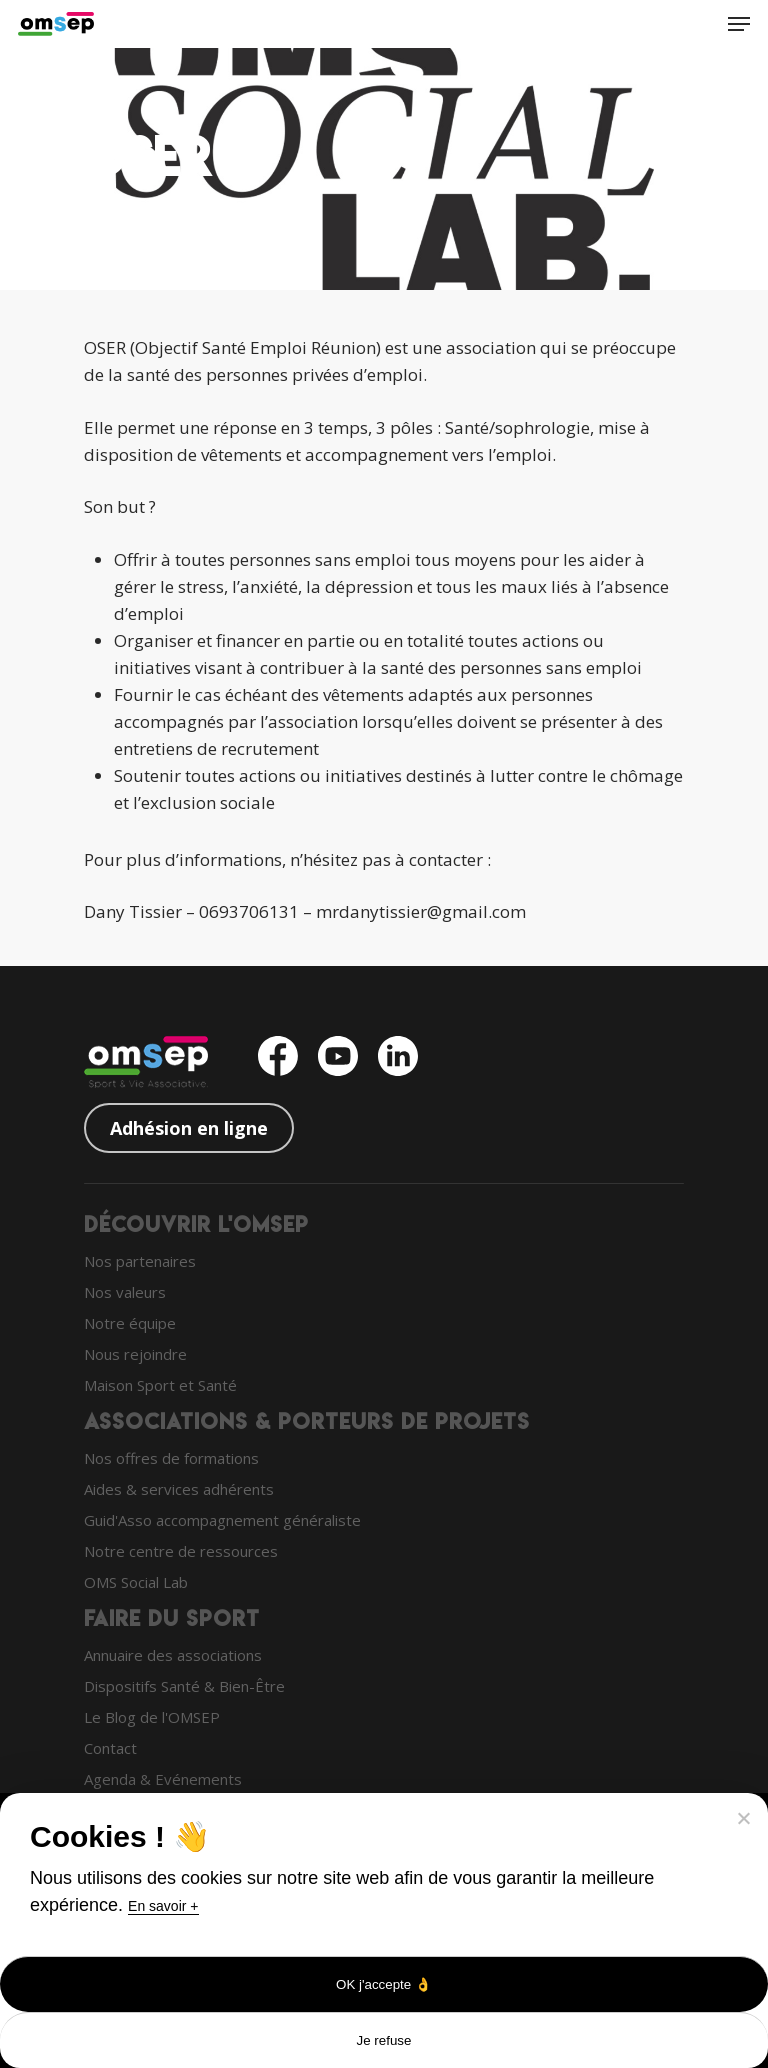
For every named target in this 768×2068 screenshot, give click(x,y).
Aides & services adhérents (179, 1489)
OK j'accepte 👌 (384, 1984)
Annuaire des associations (173, 1655)
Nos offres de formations (171, 1458)
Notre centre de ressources (181, 1551)
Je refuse (384, 2040)
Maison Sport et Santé (160, 1385)
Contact (110, 1748)
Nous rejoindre (135, 1354)
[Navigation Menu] (739, 24)
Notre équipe (130, 1323)
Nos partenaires (140, 1261)
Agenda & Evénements (163, 1779)
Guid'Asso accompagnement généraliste (222, 1520)
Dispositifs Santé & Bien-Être (184, 1686)
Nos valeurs (125, 1292)
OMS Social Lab (136, 1582)
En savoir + (163, 1906)
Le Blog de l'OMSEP (152, 1717)
